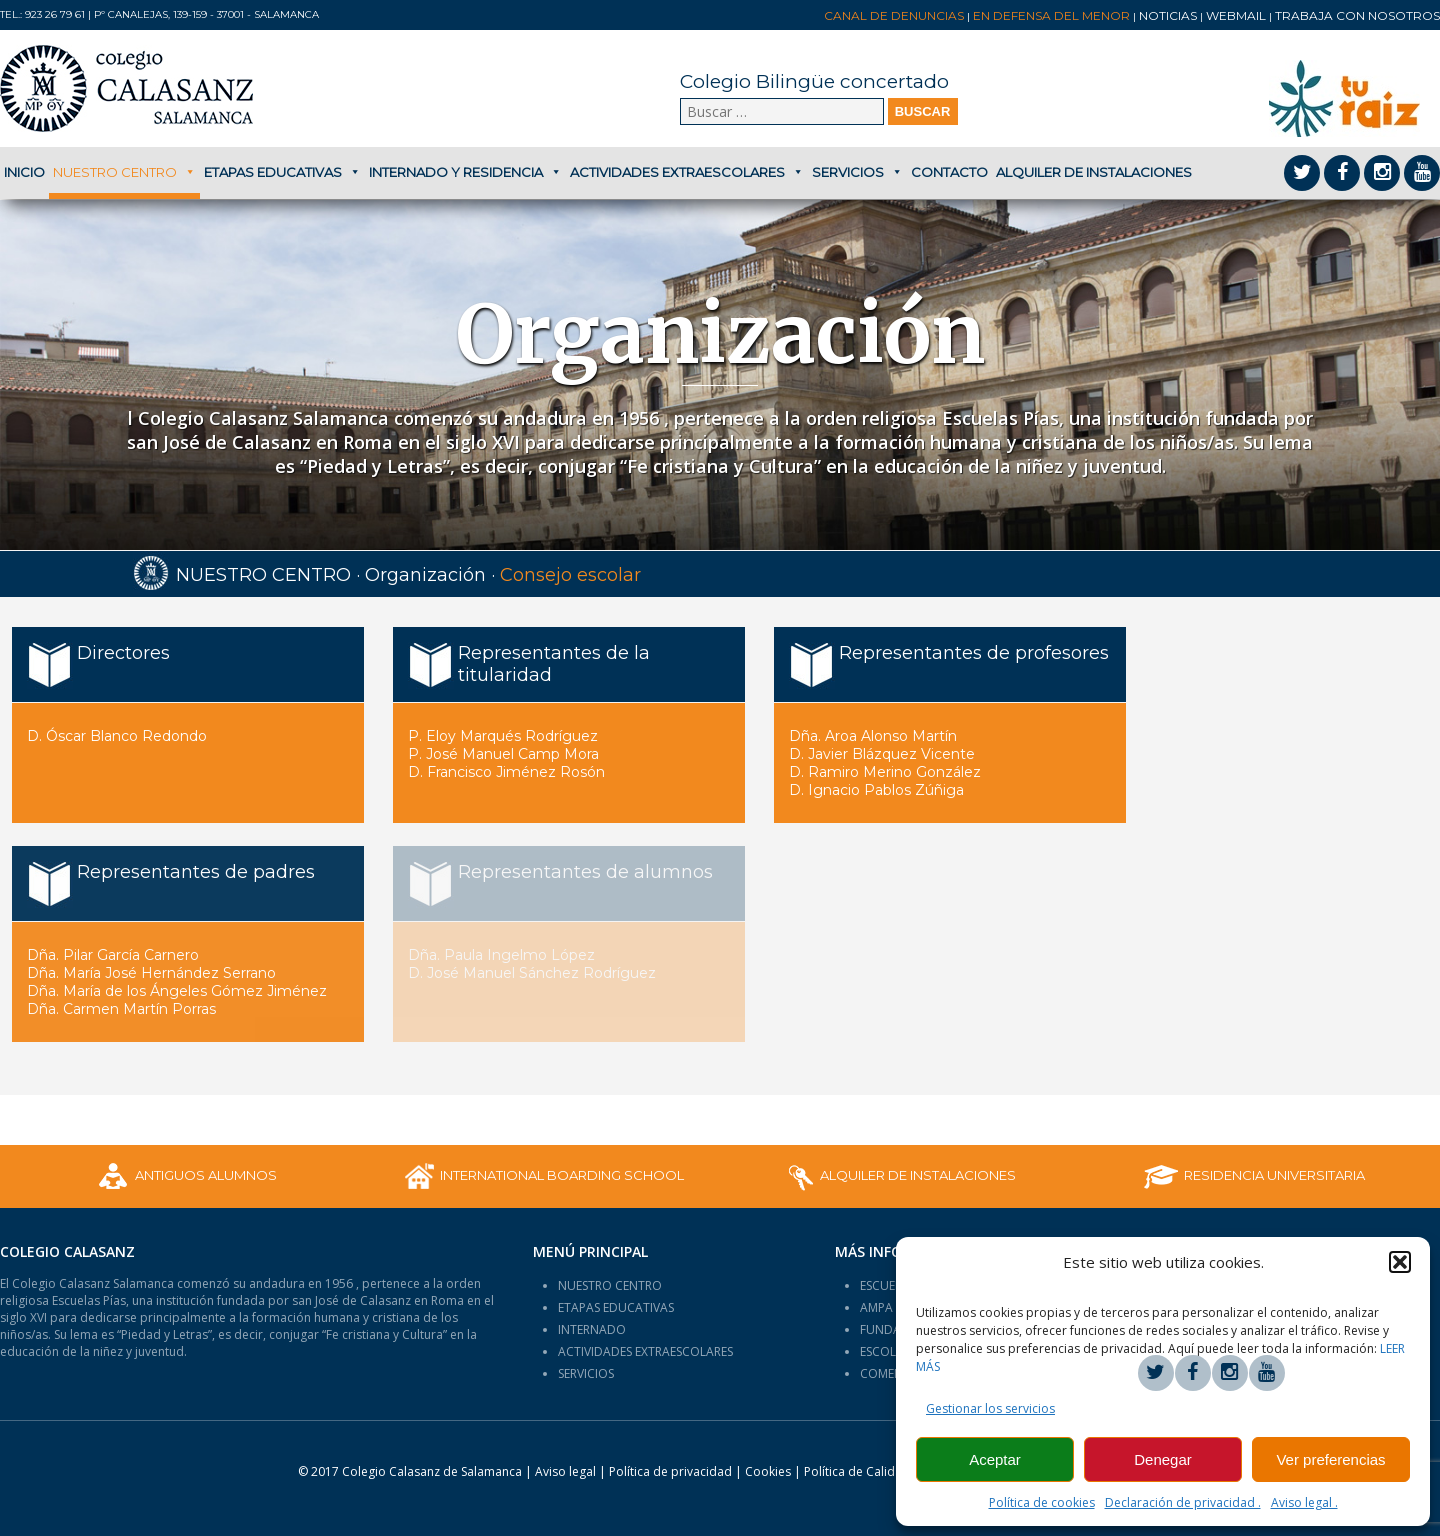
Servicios (857, 172)
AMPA (876, 1307)
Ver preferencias (1330, 1459)
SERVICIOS (586, 1373)
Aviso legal (565, 1471)
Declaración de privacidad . (1183, 1502)
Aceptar (995, 1459)
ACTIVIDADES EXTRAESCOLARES (645, 1351)
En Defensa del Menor (1051, 15)
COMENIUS (890, 1373)
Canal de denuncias (894, 15)
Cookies (768, 1471)
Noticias (1168, 15)
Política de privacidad (672, 1471)
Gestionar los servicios (990, 1408)
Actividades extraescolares (687, 172)
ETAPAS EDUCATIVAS (616, 1307)
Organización (425, 575)
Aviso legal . (1304, 1502)
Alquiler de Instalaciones (1094, 172)
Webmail (1236, 15)
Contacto (949, 172)
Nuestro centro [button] (124, 172)
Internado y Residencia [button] (465, 172)
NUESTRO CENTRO (610, 1285)
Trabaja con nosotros (1357, 15)
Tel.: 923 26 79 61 (42, 14)
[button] (1400, 1262)
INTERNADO (592, 1329)
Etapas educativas (282, 172)
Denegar (1163, 1459)
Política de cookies (1042, 1502)
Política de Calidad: (880, 1471)
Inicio (24, 172)
